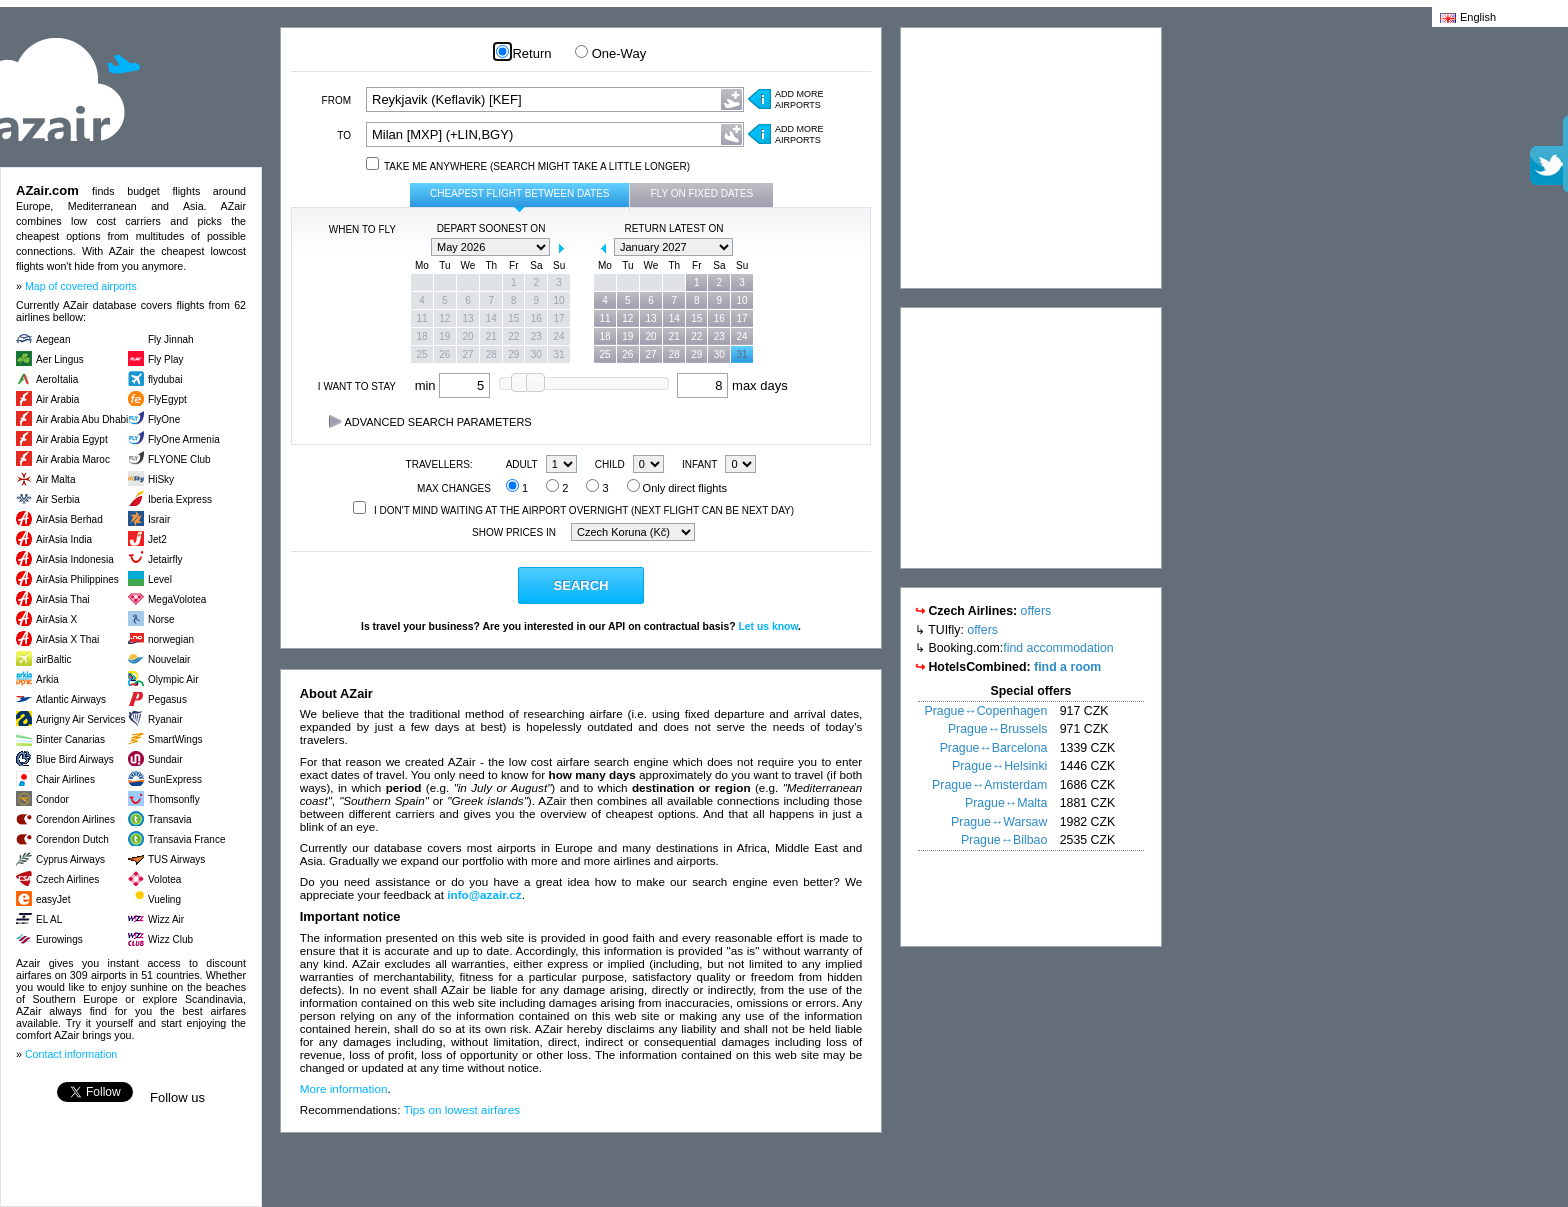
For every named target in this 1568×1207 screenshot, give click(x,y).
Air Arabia (57, 399)
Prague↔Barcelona (994, 748)
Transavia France (186, 839)
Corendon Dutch (72, 839)
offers (1036, 611)
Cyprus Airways (70, 859)
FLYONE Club (179, 459)
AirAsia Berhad (69, 519)
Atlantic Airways (71, 699)
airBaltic (54, 659)
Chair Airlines (65, 779)
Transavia (170, 819)
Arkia (47, 679)
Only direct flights (677, 488)
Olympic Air (173, 679)
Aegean (53, 339)
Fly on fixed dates (701, 193)
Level (160, 579)
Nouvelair (169, 659)
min (453, 385)
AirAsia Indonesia (75, 559)
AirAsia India (64, 539)
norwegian (171, 639)
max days (732, 385)
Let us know (768, 626)
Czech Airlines (67, 879)
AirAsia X (56, 619)
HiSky (161, 479)
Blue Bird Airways (75, 759)
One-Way (610, 53)
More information (344, 1088)
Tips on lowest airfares (462, 1109)
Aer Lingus (60, 359)
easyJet (53, 899)
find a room (1067, 667)
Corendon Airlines (75, 819)
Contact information (71, 1054)
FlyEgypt (167, 399)
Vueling (164, 899)
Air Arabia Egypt (72, 439)
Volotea (164, 879)
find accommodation (1058, 648)
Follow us (177, 1097)
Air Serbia (58, 499)
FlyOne (164, 419)
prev (421, 248)
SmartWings (175, 739)
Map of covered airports (81, 286)
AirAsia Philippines (77, 579)
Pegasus (167, 699)
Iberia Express (180, 499)
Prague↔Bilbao (1004, 840)
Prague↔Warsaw (999, 822)
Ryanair (165, 719)
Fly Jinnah (171, 339)
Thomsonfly (174, 799)
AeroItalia (57, 379)
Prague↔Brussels (997, 729)
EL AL (49, 919)
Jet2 (157, 539)
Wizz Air (166, 919)
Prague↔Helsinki (999, 766)
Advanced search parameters (430, 422)
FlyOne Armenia (184, 439)
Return (524, 53)
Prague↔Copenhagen (986, 711)
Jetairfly (165, 559)
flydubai (165, 379)
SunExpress (175, 779)
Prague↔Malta (1006, 803)
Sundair (165, 759)
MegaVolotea (177, 599)
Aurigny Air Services (80, 719)
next (561, 248)
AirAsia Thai (63, 599)
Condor (52, 799)
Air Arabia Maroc (73, 459)
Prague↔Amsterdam (989, 785)
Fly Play (166, 359)
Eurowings (59, 939)
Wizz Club (170, 939)
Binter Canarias (70, 739)
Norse (161, 619)
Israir (159, 519)
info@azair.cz (484, 894)
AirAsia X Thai (67, 639)
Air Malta (55, 479)
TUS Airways (176, 859)
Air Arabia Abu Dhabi (82, 419)
